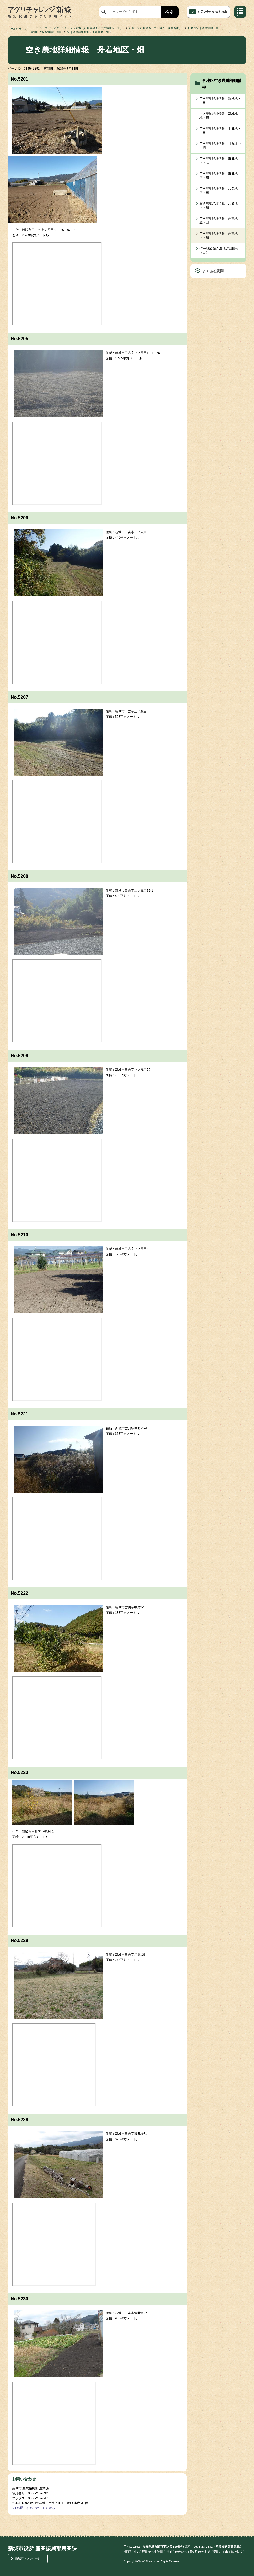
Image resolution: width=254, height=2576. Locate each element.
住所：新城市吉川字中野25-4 (126, 1429)
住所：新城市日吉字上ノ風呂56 (128, 532)
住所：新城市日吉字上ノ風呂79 (128, 1069)
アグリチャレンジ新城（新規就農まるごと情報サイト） (88, 28)
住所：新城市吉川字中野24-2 (33, 1831)
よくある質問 (213, 271)
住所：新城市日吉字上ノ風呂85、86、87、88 (44, 230)
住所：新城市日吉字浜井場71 (126, 2133)
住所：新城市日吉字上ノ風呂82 (128, 1249)
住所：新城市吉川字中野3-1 (125, 1607)
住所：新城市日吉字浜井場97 (126, 2313)
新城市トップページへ (29, 2558)
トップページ (39, 28)
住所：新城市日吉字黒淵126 (126, 1954)
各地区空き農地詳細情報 (46, 32)
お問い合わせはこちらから (36, 2508)
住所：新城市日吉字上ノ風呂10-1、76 (133, 353)
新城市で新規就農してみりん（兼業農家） (155, 28)
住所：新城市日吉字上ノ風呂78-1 (129, 890)
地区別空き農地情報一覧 (203, 28)
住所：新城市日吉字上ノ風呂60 (128, 711)
